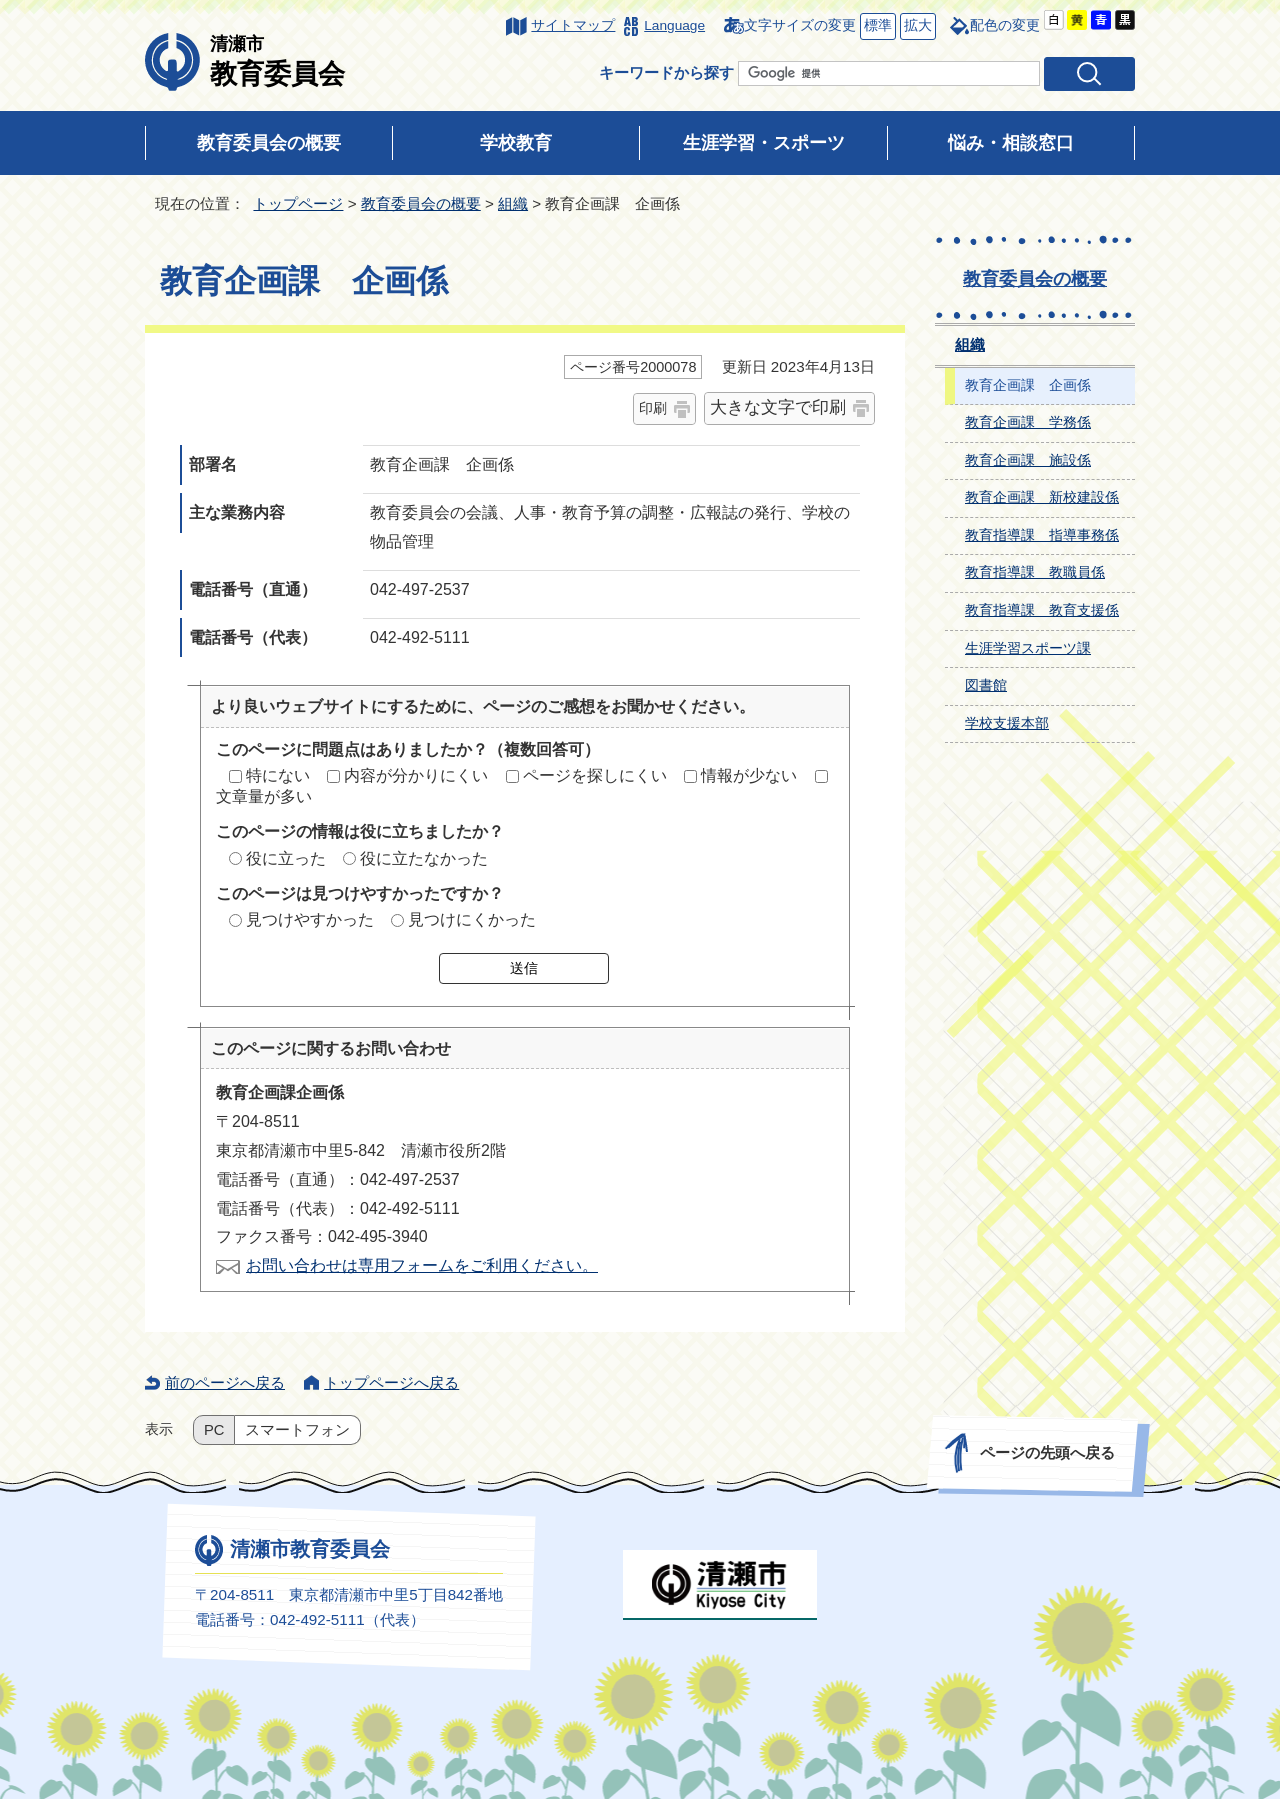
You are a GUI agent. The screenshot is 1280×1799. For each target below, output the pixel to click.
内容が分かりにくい (416, 775)
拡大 (916, 26)
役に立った (286, 858)
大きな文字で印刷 (778, 407)
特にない (278, 775)
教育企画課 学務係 (1028, 422)
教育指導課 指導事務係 (1042, 535)
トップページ (298, 203)
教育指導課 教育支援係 (1042, 610)
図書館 (986, 685)
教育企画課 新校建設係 (1042, 497)
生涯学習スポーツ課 (1028, 648)
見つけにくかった (472, 919)
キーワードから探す (666, 72)
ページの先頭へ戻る (1047, 1452)
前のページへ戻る (225, 1382)
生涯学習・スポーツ (764, 143)
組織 (513, 203)
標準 (876, 26)
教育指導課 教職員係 (1035, 572)
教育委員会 (277, 61)
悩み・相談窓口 (1011, 143)
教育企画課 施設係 (1028, 460)
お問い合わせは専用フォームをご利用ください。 (422, 1265)
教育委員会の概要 (269, 143)
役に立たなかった (424, 858)
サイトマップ (573, 25)
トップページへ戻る (391, 1382)
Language (674, 25)
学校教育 (516, 143)
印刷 (653, 408)
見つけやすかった (310, 919)
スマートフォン (297, 1430)
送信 (524, 968)
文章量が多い (264, 796)
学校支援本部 (1007, 723)
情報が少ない (749, 775)
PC (214, 1430)
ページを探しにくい (595, 775)
